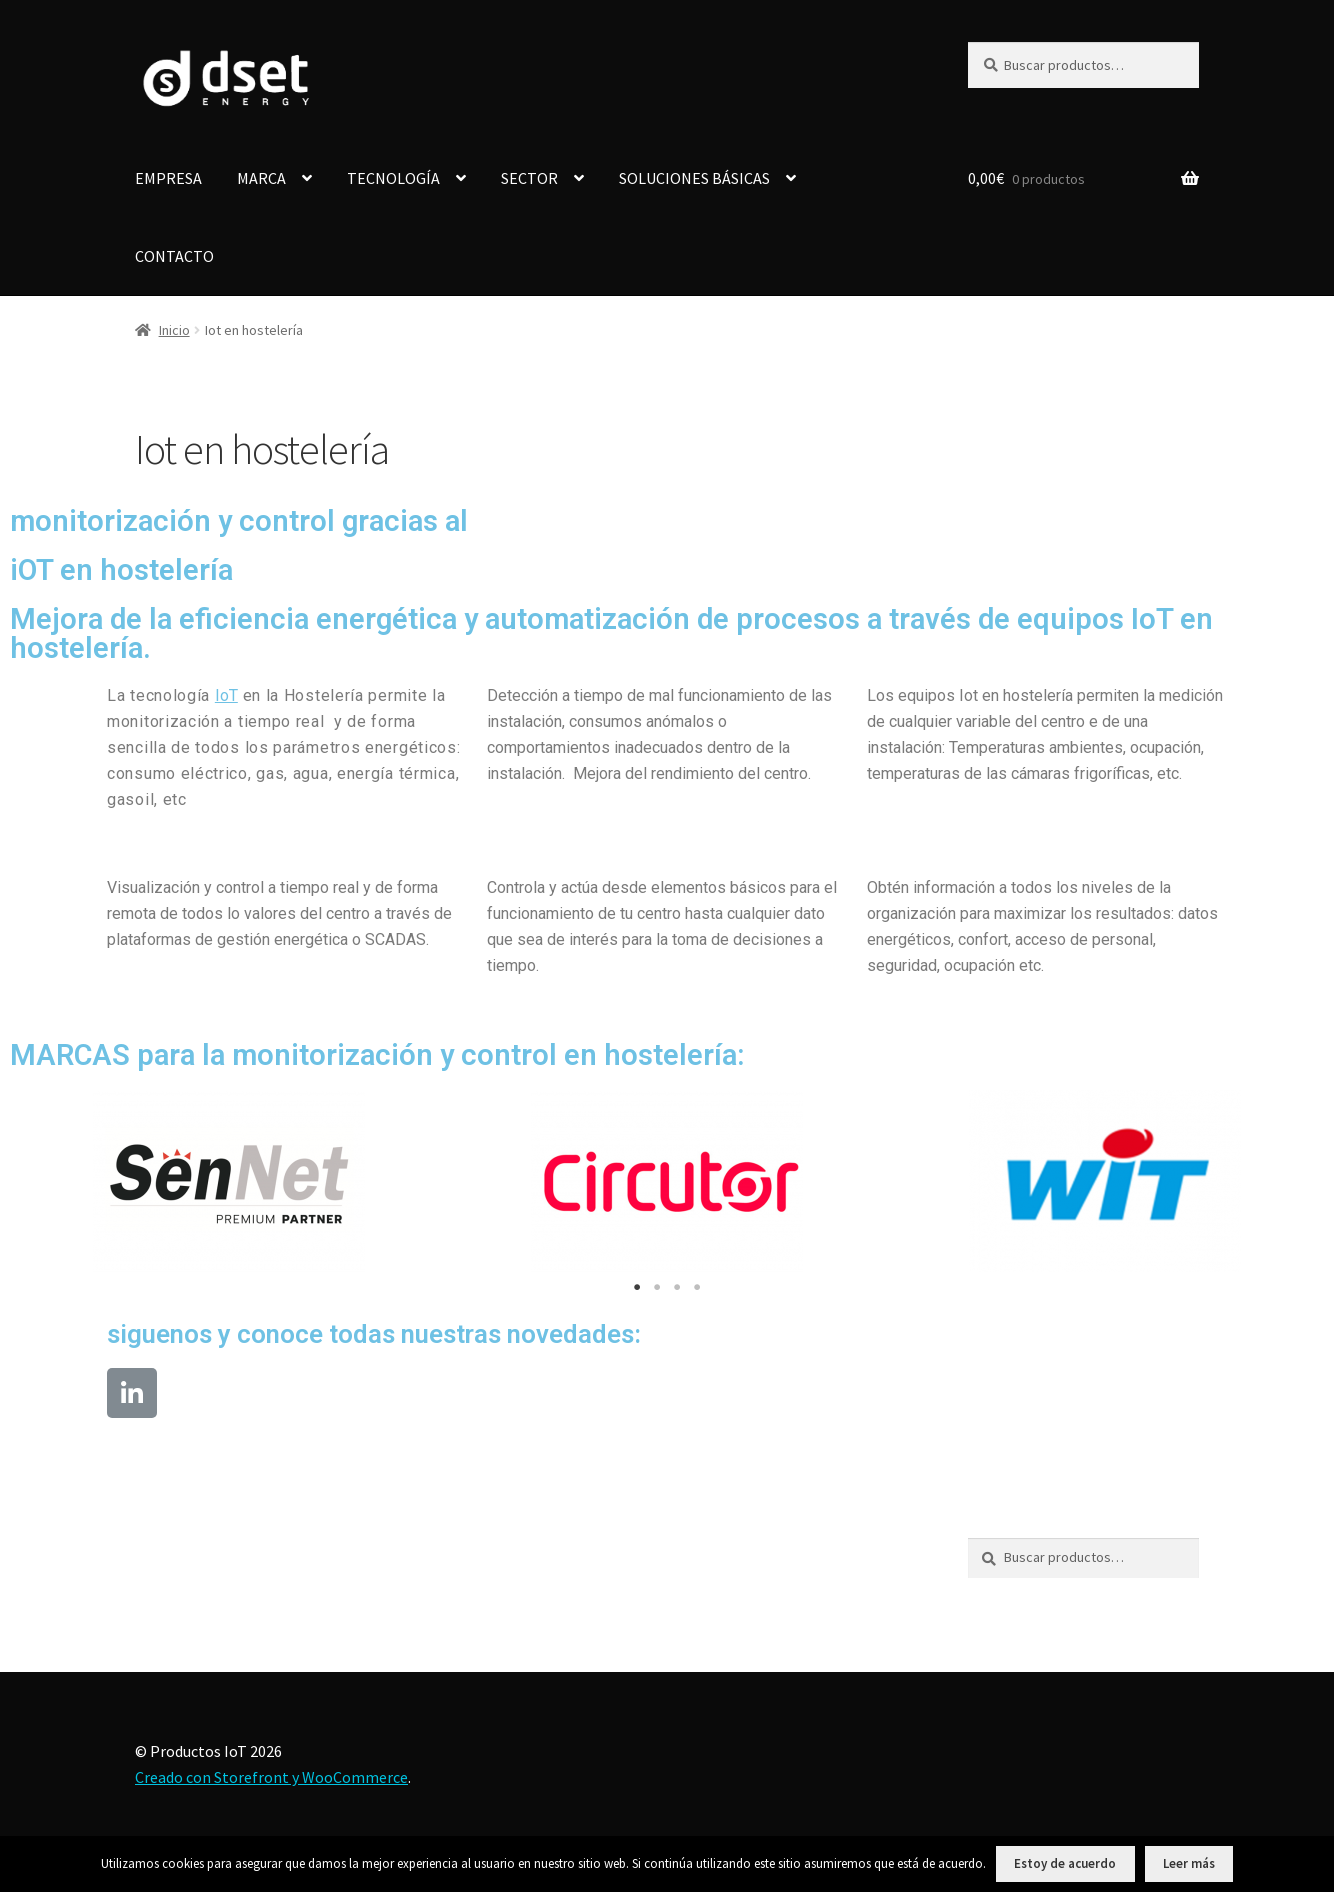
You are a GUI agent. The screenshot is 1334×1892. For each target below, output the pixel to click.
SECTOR (529, 178)
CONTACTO (174, 256)
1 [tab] (637, 1287)
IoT (226, 695)
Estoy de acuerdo (1065, 1863)
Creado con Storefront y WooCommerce (271, 1777)
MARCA (261, 178)
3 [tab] (677, 1287)
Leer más (1189, 1863)
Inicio (174, 330)
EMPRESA (168, 178)
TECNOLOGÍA (393, 178)
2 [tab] (657, 1287)
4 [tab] (697, 1287)
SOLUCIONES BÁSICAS (694, 178)
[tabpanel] (229, 1181)
